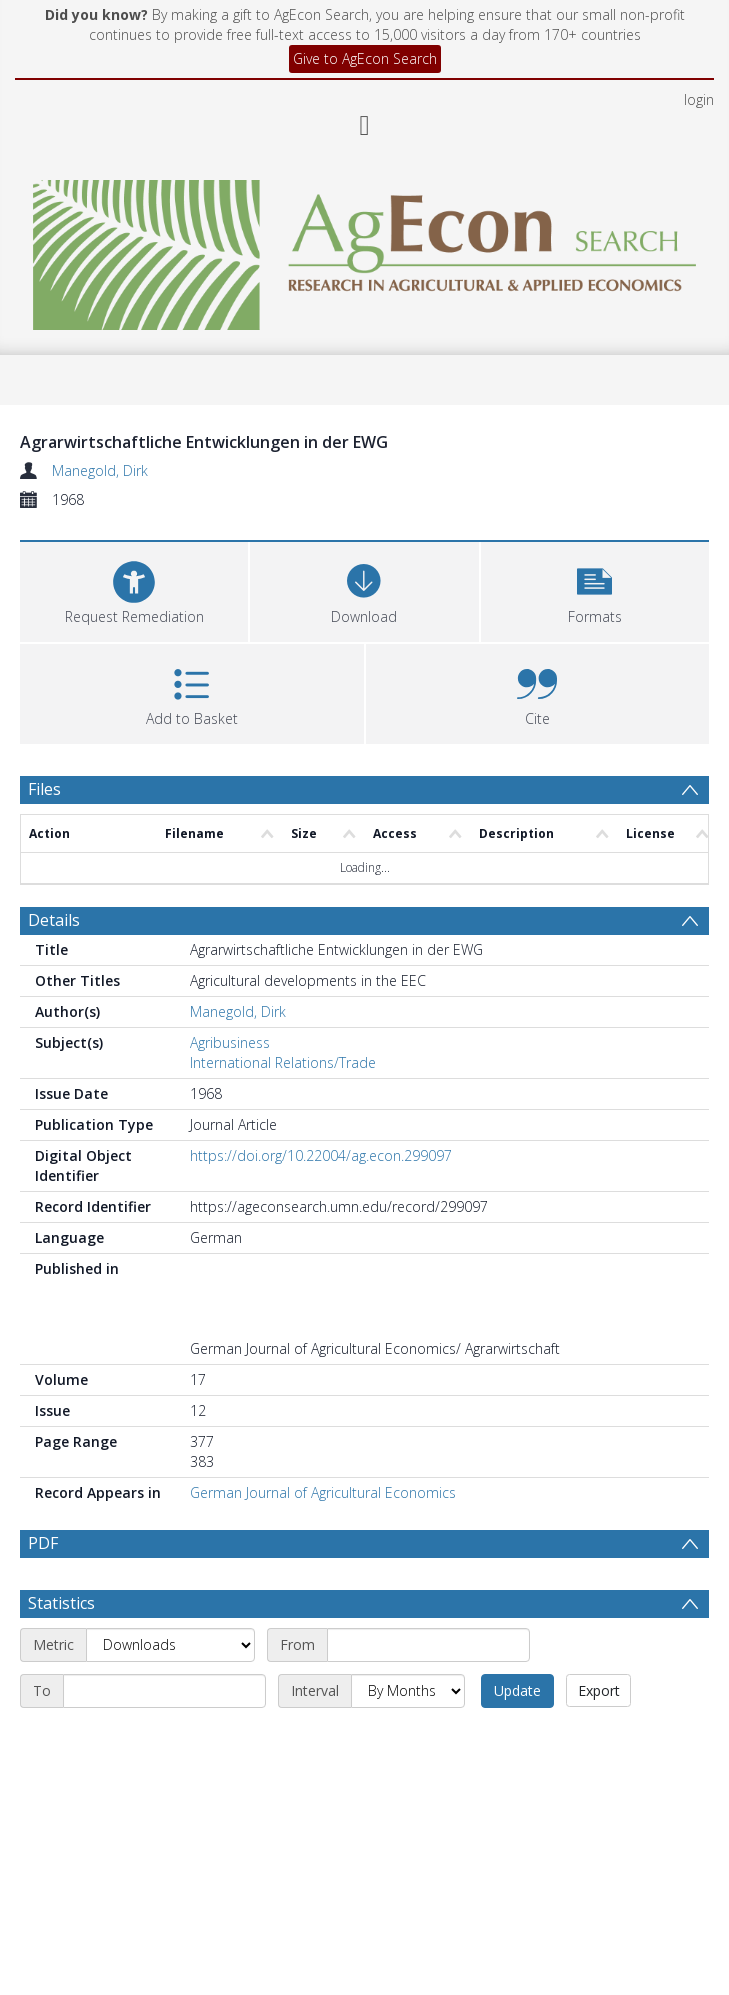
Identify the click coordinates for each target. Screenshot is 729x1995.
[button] (595, 589)
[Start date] (428, 1645)
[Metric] (170, 1645)
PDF (43, 1543)
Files (44, 789)
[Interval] (408, 1691)
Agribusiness (230, 1042)
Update (517, 1690)
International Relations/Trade (283, 1062)
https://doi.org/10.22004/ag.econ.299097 (321, 1155)
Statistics (61, 1603)
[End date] (164, 1691)
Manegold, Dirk (100, 470)
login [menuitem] (699, 99)
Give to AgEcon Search (365, 58)
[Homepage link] (364, 249)
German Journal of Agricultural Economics (323, 1492)
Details (54, 920)
